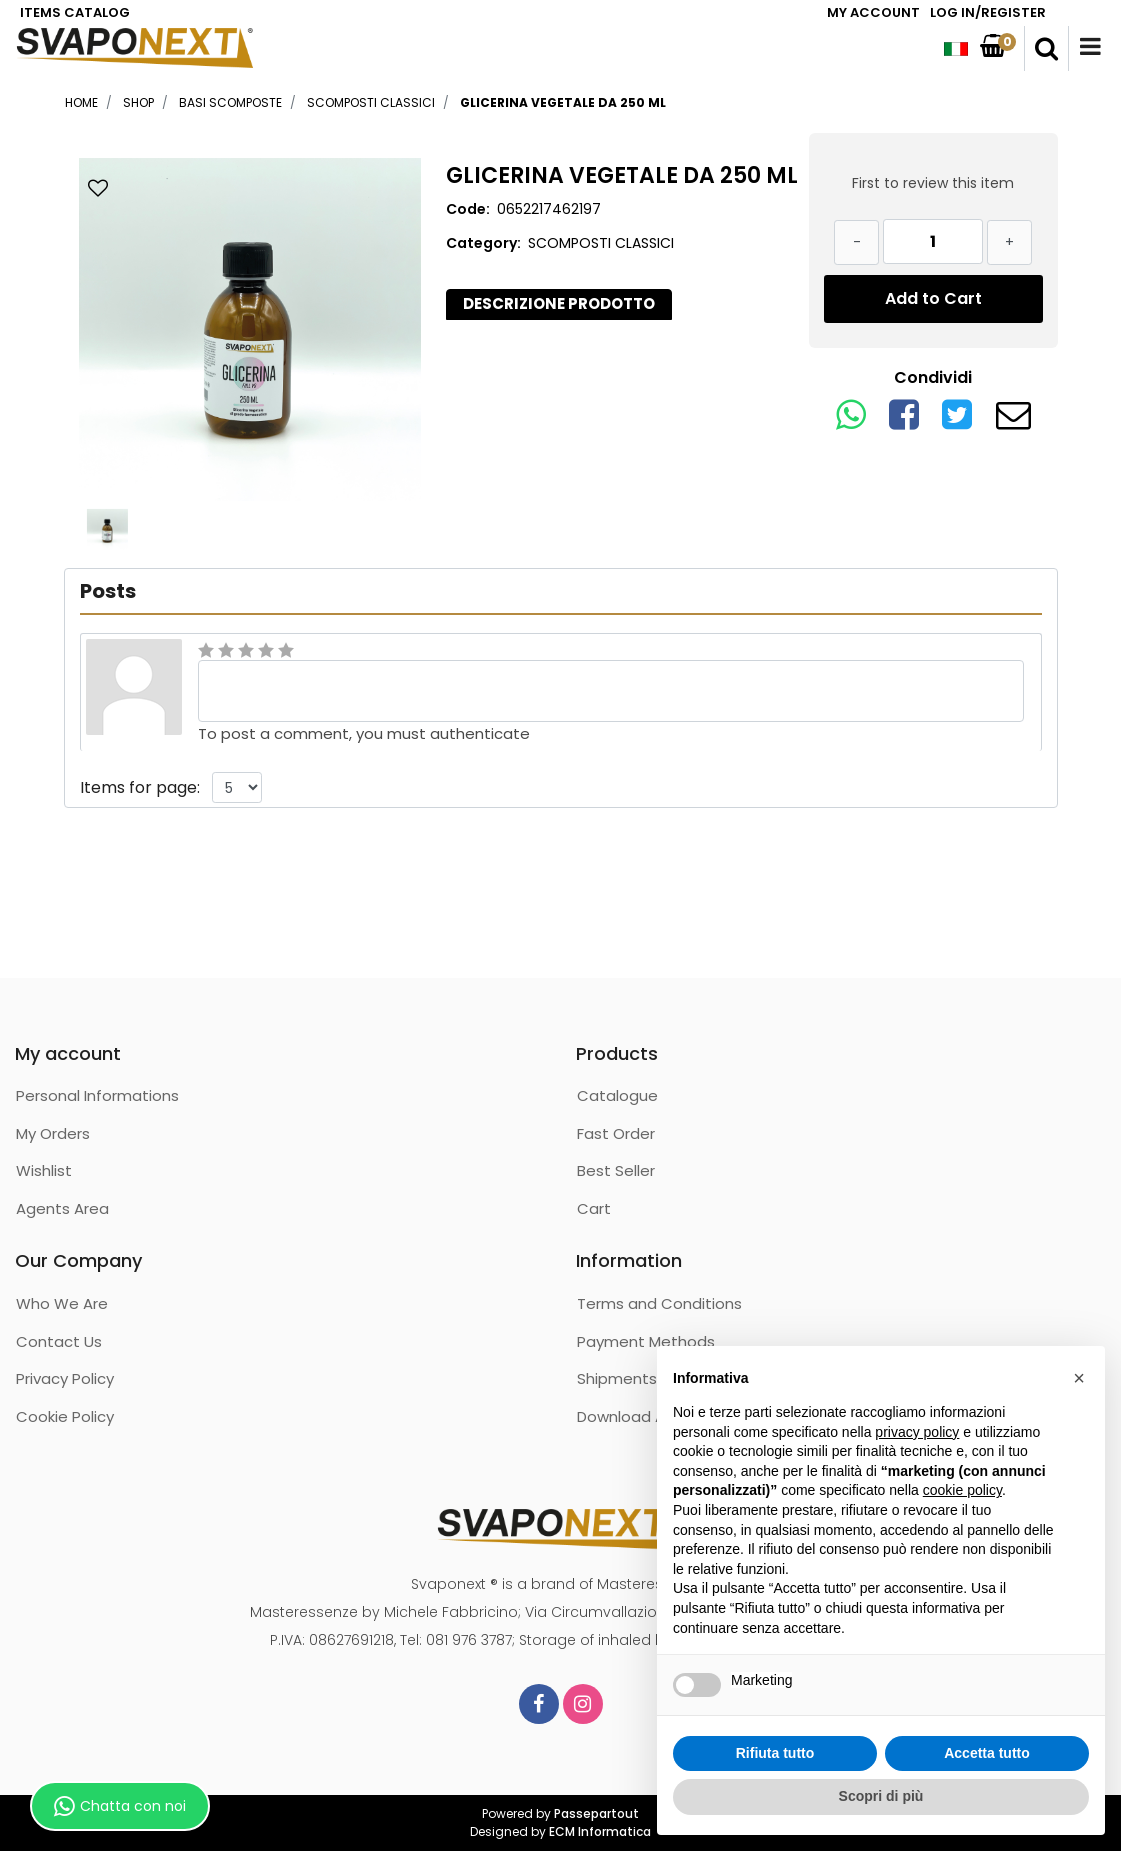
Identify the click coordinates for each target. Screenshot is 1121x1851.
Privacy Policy (65, 1378)
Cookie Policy (65, 1416)
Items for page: (140, 787)
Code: (468, 209)
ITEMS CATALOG (75, 12)
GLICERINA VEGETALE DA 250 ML (563, 102)
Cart (594, 1208)
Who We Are (62, 1303)
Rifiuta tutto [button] (775, 1753)
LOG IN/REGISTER (988, 12)
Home (81, 102)
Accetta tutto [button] (987, 1753)
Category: (483, 243)
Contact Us (59, 1341)
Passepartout (596, 1813)
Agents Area (62, 1208)
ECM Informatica (600, 1831)
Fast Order (616, 1133)
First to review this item (933, 183)
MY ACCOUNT (873, 12)
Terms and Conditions (659, 1303)
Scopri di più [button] (881, 1796)
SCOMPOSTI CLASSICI (371, 102)
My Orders (53, 1133)
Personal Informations (97, 1095)
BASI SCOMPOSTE (230, 102)
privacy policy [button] (917, 1432)
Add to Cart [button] (933, 298)
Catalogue (617, 1095)
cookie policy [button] (962, 1490)
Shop (138, 102)
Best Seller (616, 1170)
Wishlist (44, 1170)
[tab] (559, 304)
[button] (1046, 49)
